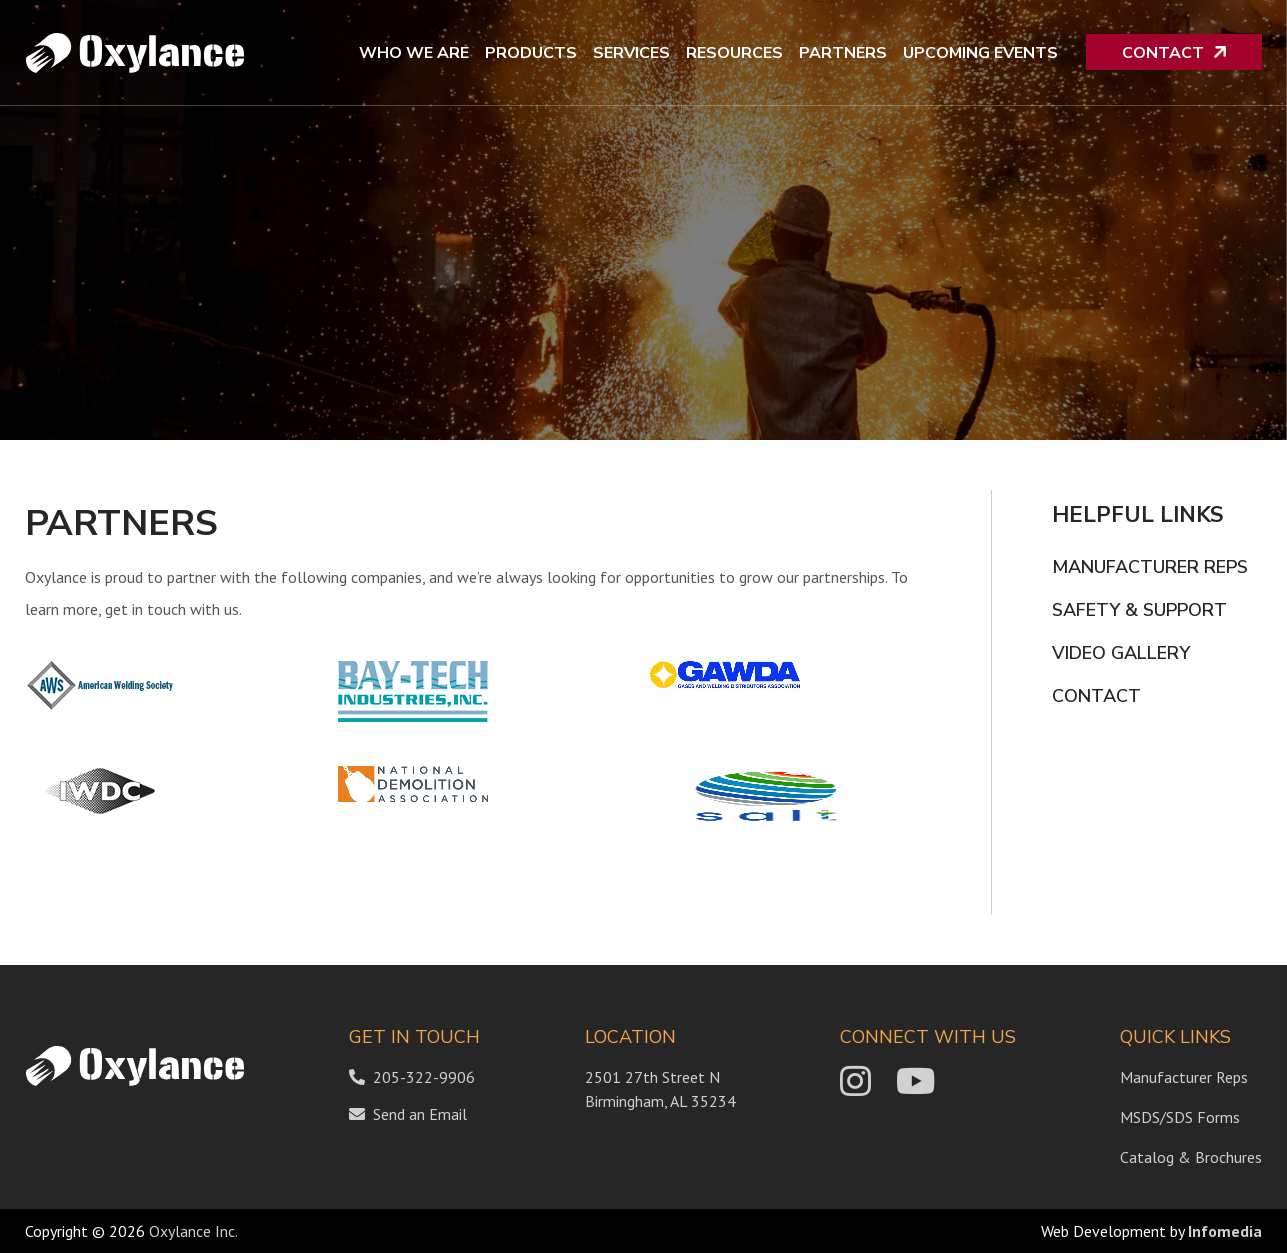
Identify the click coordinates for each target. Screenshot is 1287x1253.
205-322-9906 (412, 1077)
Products (531, 53)
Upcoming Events (980, 53)
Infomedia (1225, 1231)
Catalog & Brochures (1191, 1157)
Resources (734, 53)
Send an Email (420, 1114)
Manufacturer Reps (1150, 567)
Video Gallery (1121, 653)
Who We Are (414, 53)
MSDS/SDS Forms (1180, 1117)
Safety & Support (1139, 610)
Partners (843, 53)
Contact (1163, 53)
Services (631, 53)
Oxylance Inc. (193, 1231)
